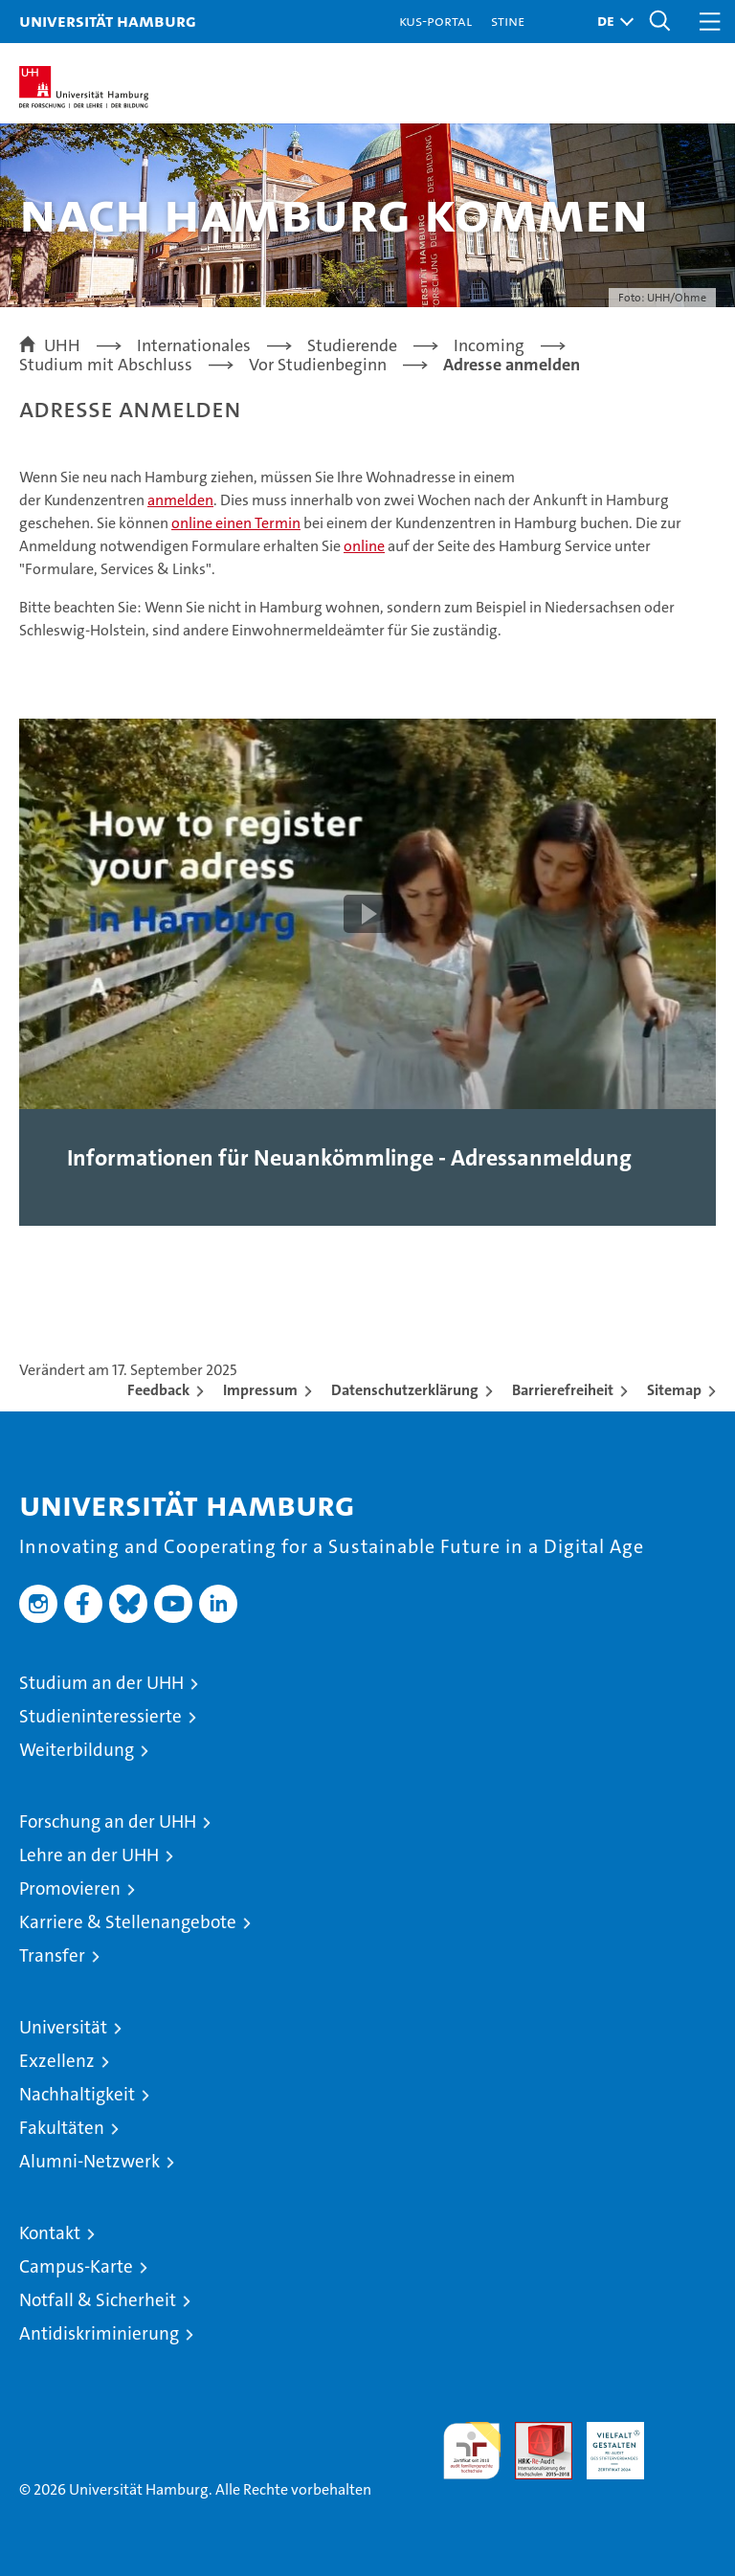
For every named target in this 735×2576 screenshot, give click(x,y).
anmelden (180, 500)
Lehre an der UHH (89, 1855)
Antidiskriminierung (99, 2333)
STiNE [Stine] (507, 21)
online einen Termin (236, 523)
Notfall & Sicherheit (97, 2300)
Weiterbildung (76, 1750)
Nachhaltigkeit (77, 2094)
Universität (63, 2027)
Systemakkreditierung (687, 2432)
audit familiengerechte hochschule (472, 2450)
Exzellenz (57, 2061)
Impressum (260, 1390)
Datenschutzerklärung (405, 1390)
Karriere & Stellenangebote (127, 1922)
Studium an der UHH (101, 1683)
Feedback (158, 1390)
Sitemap (674, 1390)
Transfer (52, 1955)
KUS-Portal (435, 21)
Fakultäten (61, 2128)
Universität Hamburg (107, 21)
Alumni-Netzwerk (89, 2161)
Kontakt (49, 2233)
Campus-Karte (76, 2266)
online (364, 546)
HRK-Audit (605, 2442)
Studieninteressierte (100, 1716)
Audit (533, 2432)
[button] (611, 21)
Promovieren (70, 1888)
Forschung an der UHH (107, 1821)
